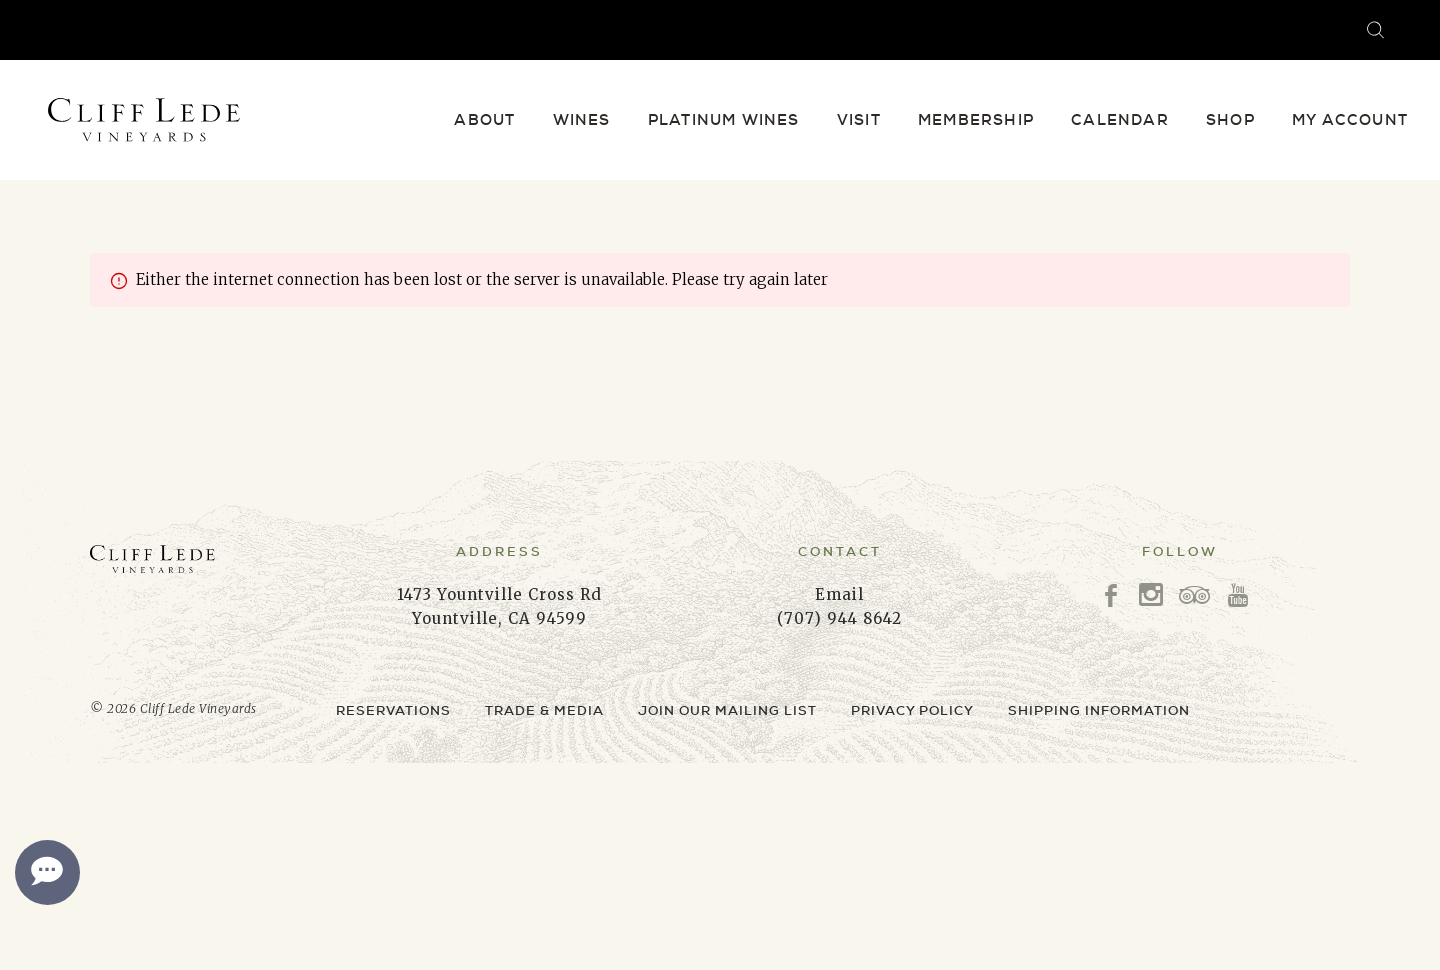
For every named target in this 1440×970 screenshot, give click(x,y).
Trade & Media (544, 710)
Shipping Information (1099, 710)
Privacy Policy (912, 710)
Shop (1230, 120)
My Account (1350, 120)
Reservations (393, 710)
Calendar (1120, 120)
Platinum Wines (724, 120)
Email (839, 594)
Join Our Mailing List (727, 710)
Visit (859, 120)
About (484, 120)
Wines (582, 120)
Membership (976, 120)
